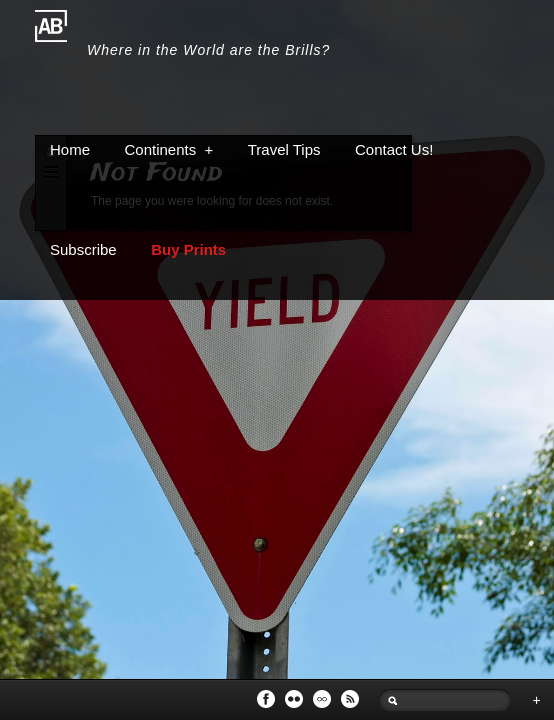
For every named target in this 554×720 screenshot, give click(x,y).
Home (70, 149)
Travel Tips (284, 149)
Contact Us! (394, 149)
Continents (168, 149)
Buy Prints (188, 249)
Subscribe (83, 249)
